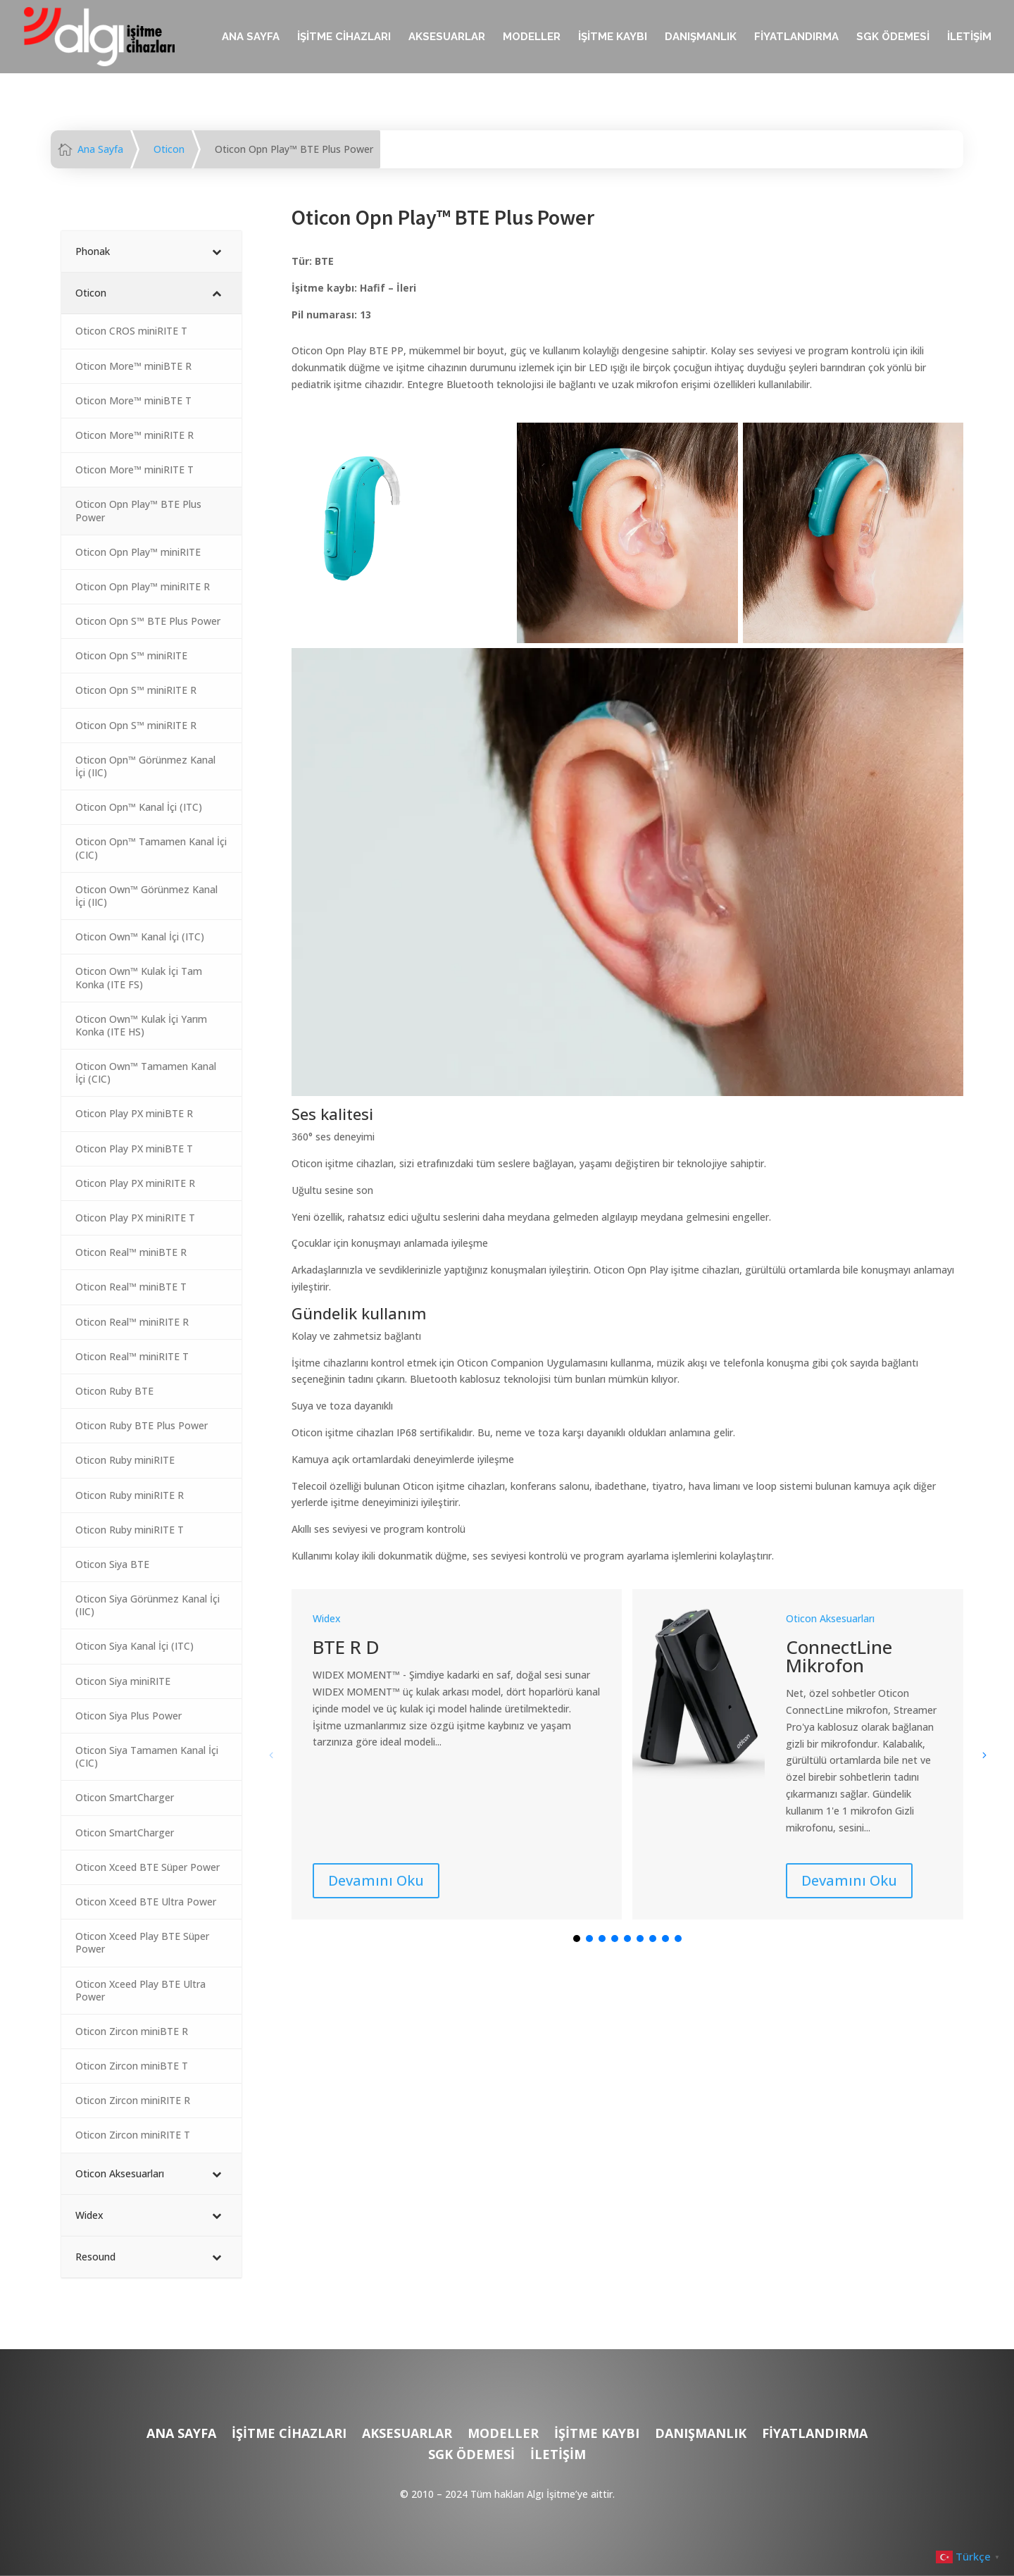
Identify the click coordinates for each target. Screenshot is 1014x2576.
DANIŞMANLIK (701, 37)
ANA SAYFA (251, 37)
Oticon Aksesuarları (830, 1618)
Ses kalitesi (332, 1113)
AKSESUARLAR (446, 37)
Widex (327, 1618)
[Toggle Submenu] (217, 251)
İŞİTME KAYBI (612, 37)
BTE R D (346, 1647)
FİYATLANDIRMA (796, 37)
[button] (983, 1755)
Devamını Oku (376, 1880)
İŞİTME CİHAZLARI (344, 37)
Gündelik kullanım (359, 1313)
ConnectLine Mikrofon (839, 1656)
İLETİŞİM (969, 37)
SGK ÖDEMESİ (893, 37)
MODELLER (532, 37)
